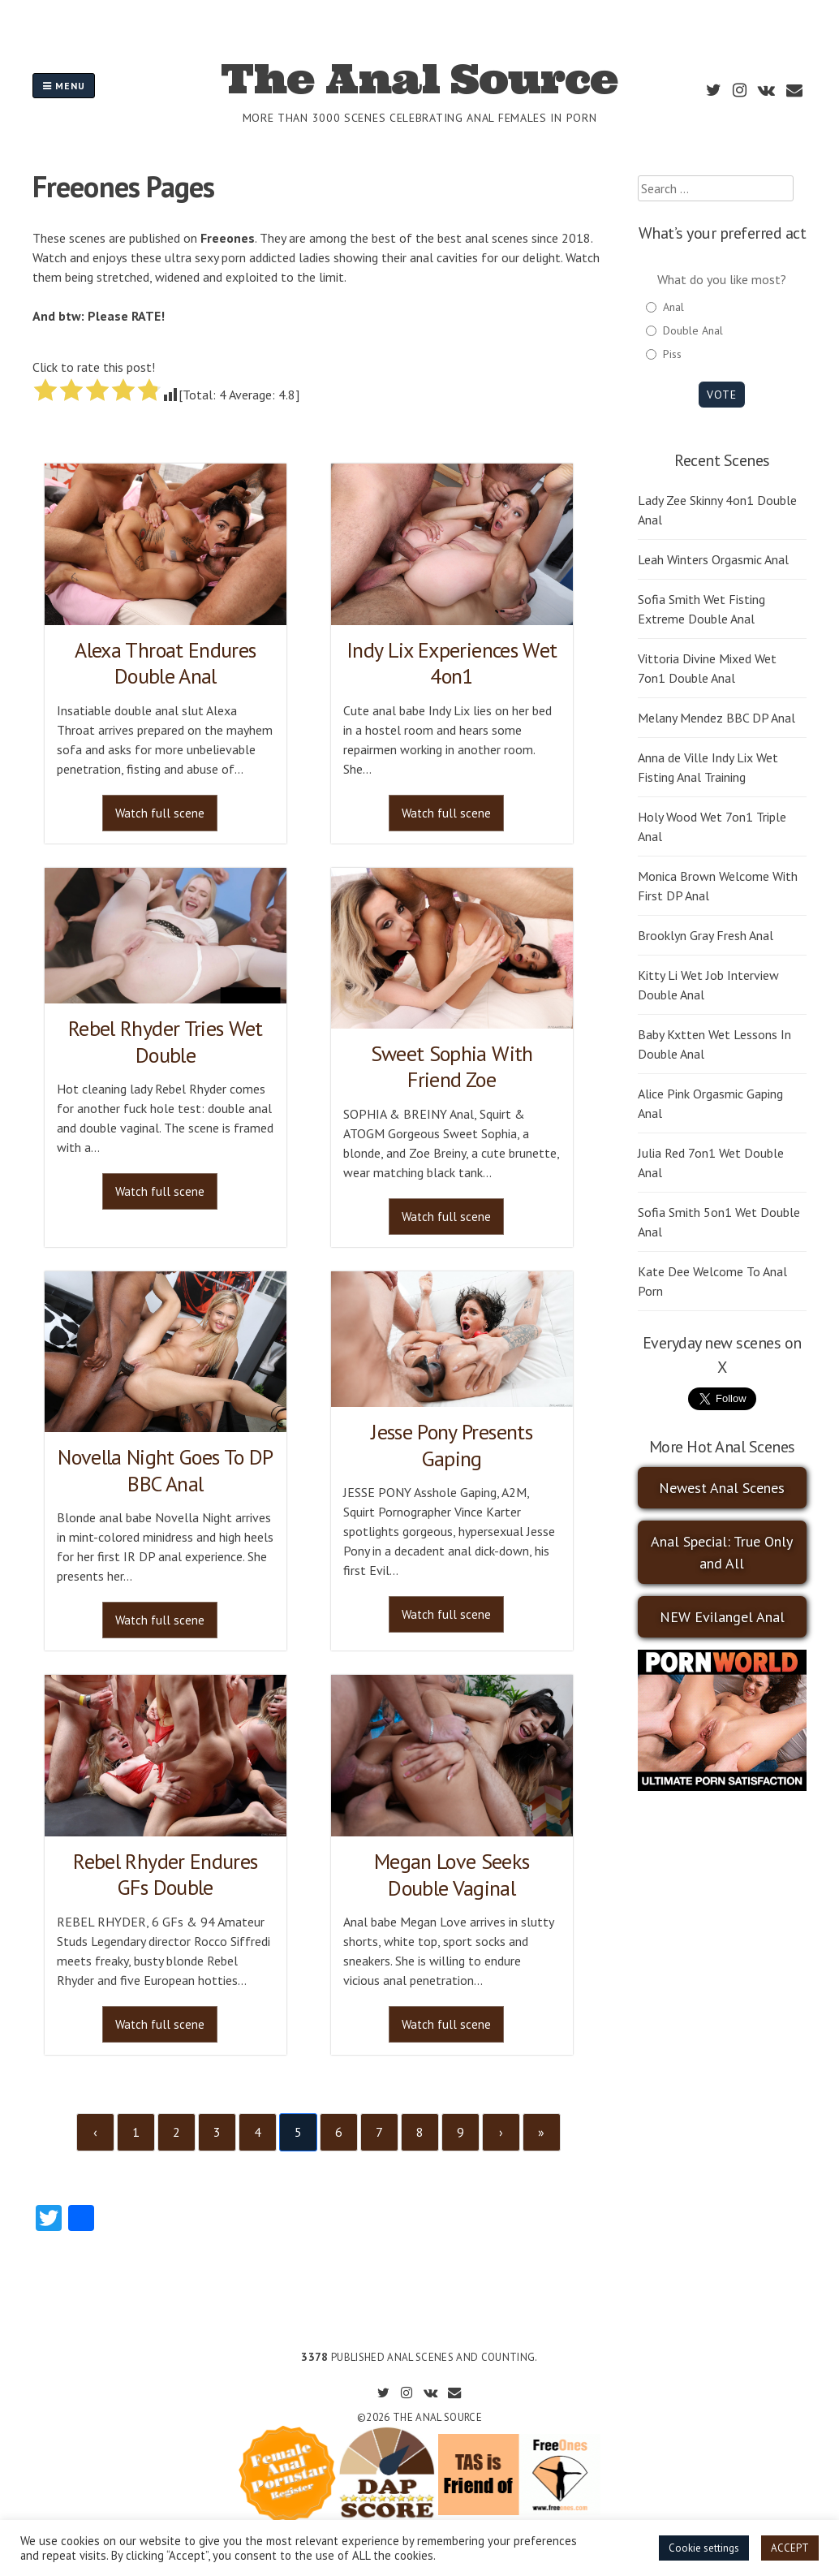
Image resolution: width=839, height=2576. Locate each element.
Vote (722, 394)
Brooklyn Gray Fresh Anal (705, 935)
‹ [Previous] (95, 2132)
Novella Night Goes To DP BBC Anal (165, 1470)
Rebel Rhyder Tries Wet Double (165, 1041)
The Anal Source (419, 79)
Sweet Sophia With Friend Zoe (452, 1067)
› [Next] (501, 2132)
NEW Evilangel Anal (722, 1616)
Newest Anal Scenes (722, 1487)
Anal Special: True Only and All (722, 1552)
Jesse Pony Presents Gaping (451, 1445)
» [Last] (541, 2132)
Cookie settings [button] (704, 2548)
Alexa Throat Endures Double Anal (165, 663)
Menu (63, 86)
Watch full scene (159, 813)
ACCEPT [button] (790, 2548)
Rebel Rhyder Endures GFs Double (165, 1874)
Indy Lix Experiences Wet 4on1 (451, 663)
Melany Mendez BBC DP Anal (716, 718)
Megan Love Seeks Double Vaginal (452, 1874)
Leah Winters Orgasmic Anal (713, 559)
